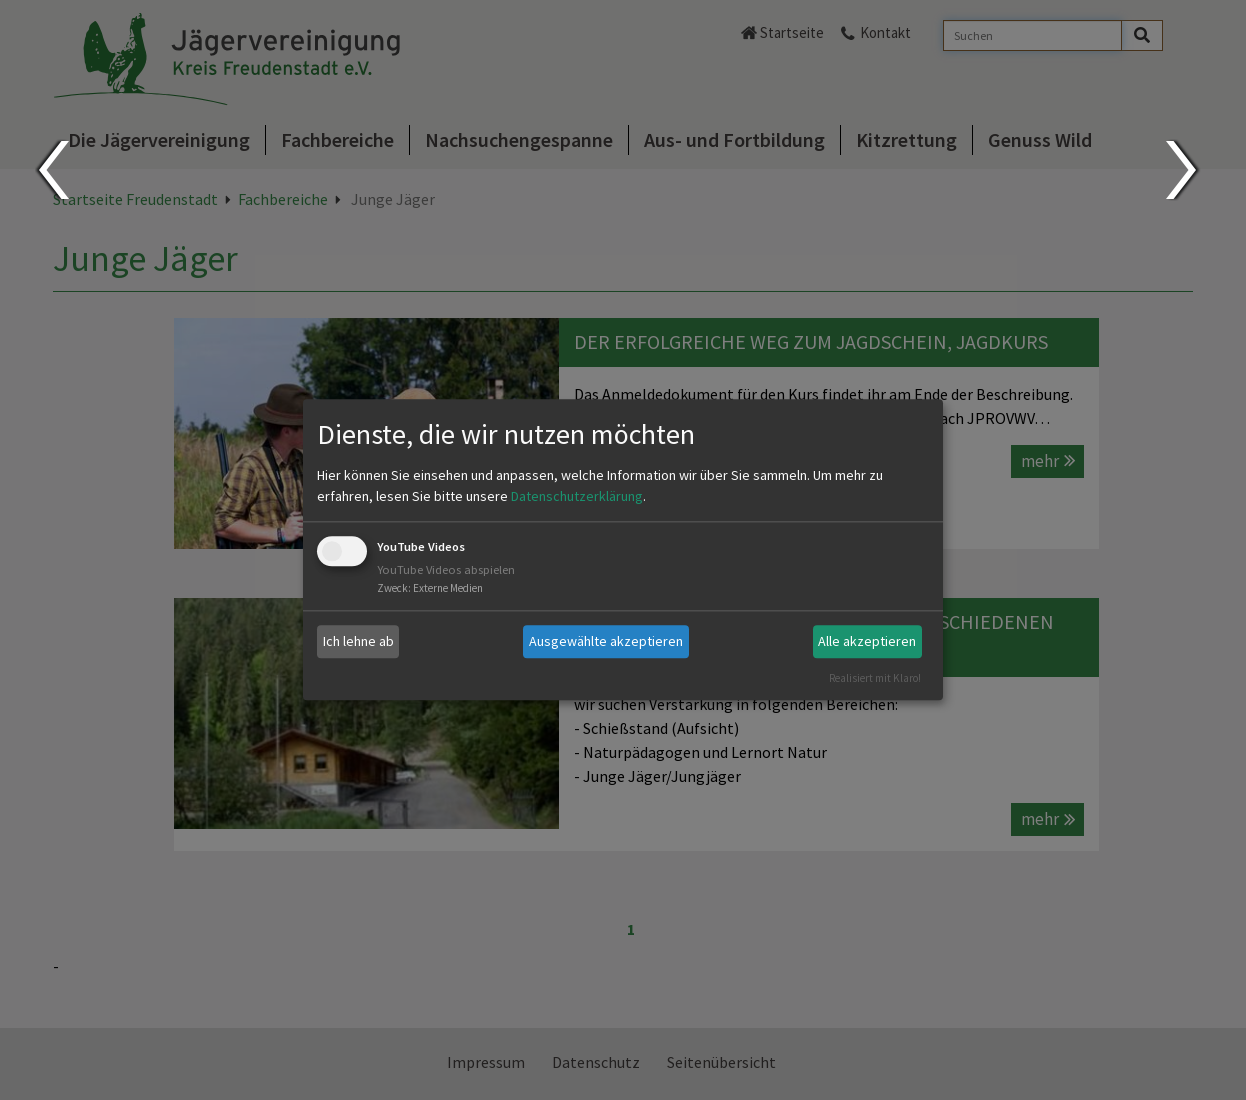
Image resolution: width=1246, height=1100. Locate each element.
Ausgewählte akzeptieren (606, 641)
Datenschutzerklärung (577, 496)
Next (1183, 170)
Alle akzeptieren (867, 641)
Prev (52, 170)
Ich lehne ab (358, 641)
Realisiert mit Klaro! (875, 678)
